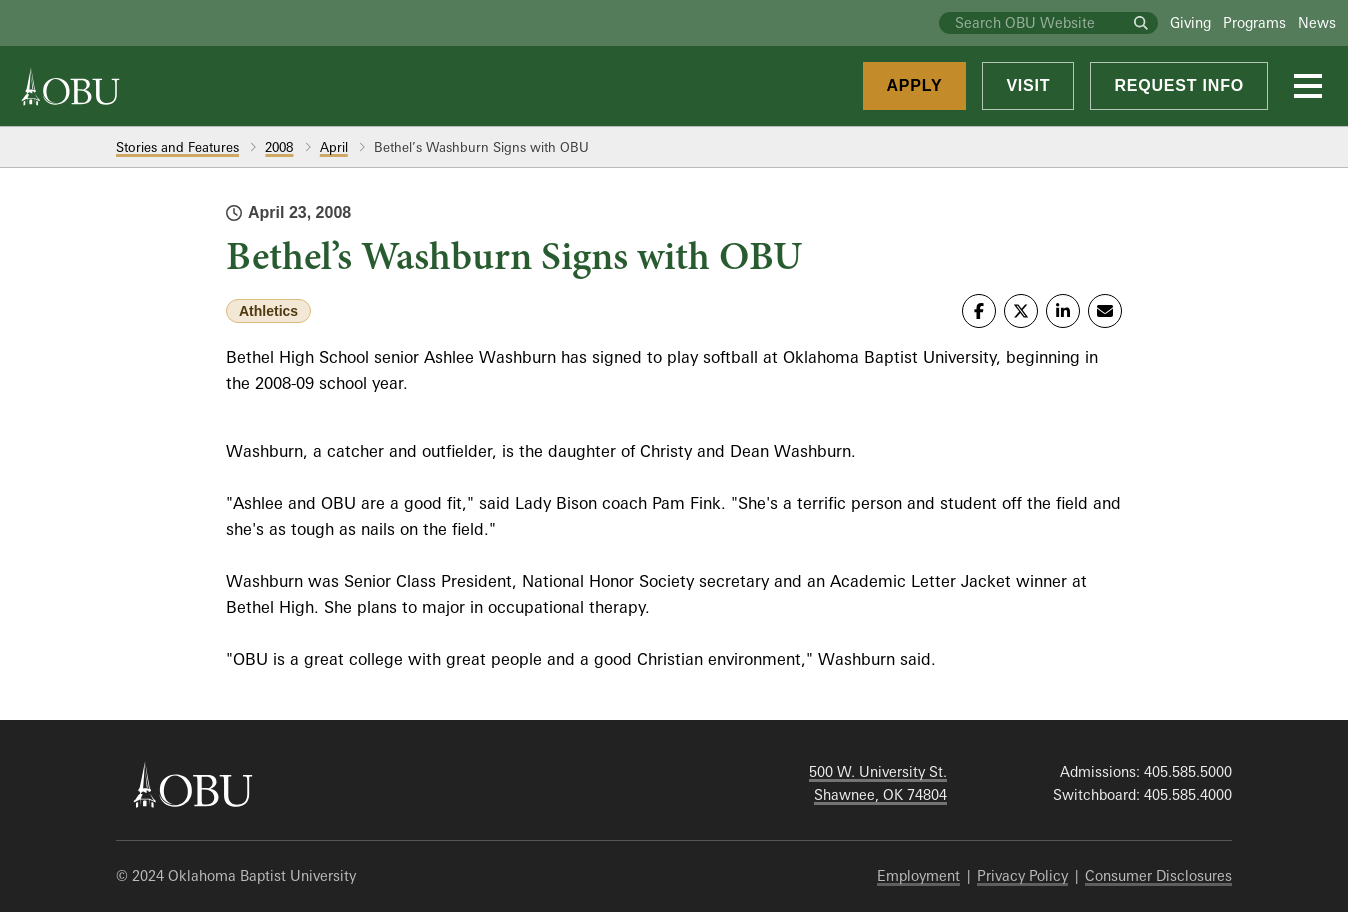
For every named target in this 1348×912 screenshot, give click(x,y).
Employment (918, 875)
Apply (915, 85)
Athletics (268, 311)
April (334, 147)
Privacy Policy (1022, 875)
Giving (1190, 22)
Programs (1254, 22)
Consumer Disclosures (1158, 875)
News (1317, 22)
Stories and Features (177, 147)
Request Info (1179, 85)
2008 (279, 147)
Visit (1028, 85)
